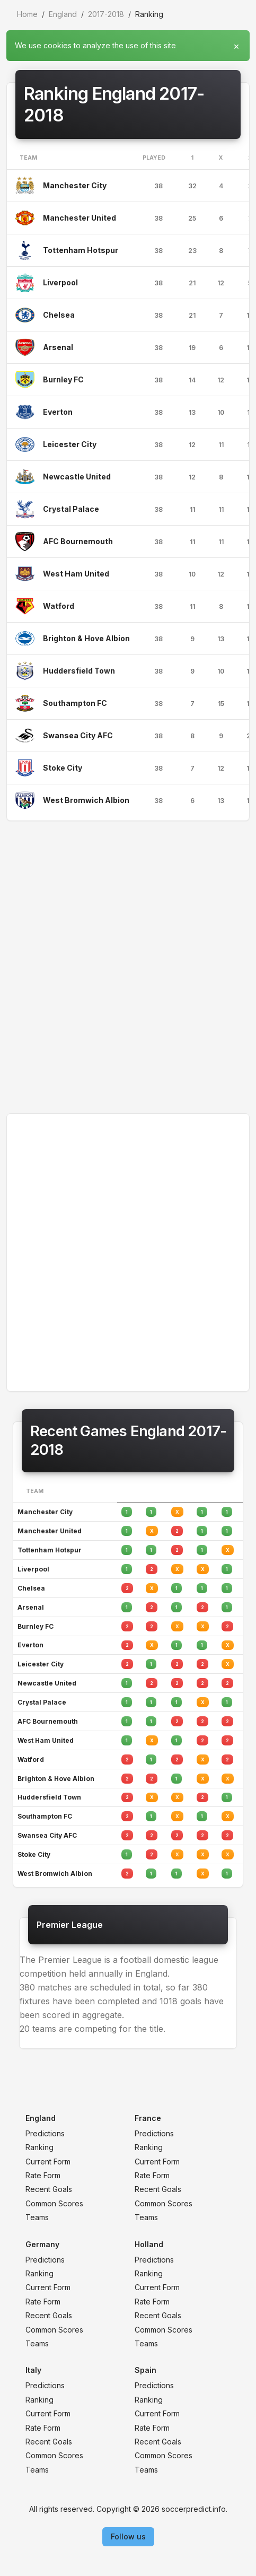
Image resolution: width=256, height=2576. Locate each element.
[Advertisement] (128, 967)
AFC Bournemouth (78, 541)
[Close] (236, 43)
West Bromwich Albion (86, 800)
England (63, 14)
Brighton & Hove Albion (86, 638)
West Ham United (76, 573)
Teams (37, 2217)
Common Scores (54, 2203)
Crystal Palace (71, 508)
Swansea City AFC (78, 735)
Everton (58, 411)
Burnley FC (63, 379)
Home (27, 14)
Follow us (128, 2536)
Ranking (39, 2147)
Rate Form (42, 2175)
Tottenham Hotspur (80, 250)
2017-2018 (106, 14)
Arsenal (58, 347)
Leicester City (69, 444)
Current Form (47, 2161)
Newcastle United (77, 476)
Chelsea (59, 314)
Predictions (45, 2133)
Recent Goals (48, 2189)
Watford (58, 605)
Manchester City (75, 185)
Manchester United (79, 217)
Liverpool (60, 282)
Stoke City (62, 767)
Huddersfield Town (79, 670)
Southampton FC (75, 703)
